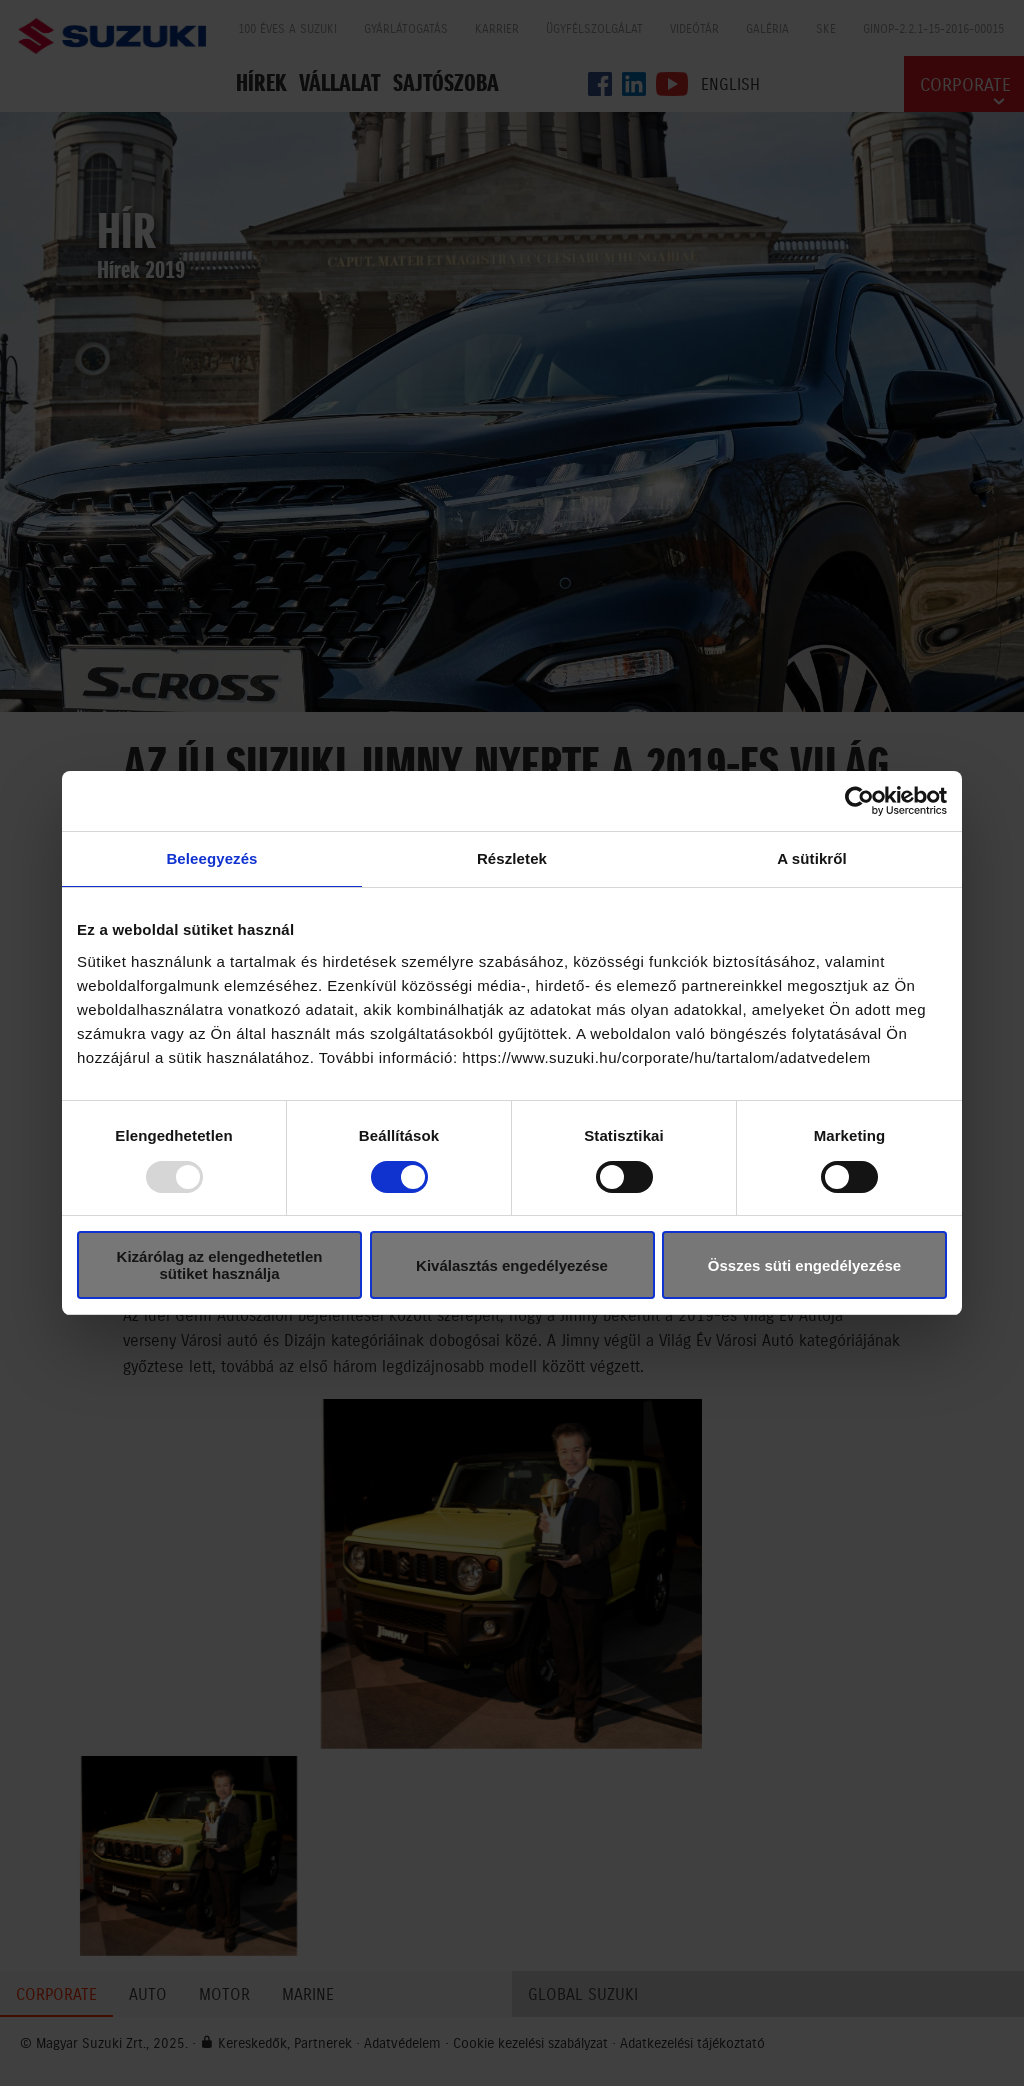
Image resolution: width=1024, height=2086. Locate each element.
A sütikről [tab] (812, 858)
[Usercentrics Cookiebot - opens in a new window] (859, 801)
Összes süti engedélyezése (804, 1265)
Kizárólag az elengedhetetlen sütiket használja (220, 1265)
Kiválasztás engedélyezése (512, 1265)
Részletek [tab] (512, 858)
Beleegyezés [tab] (211, 858)
